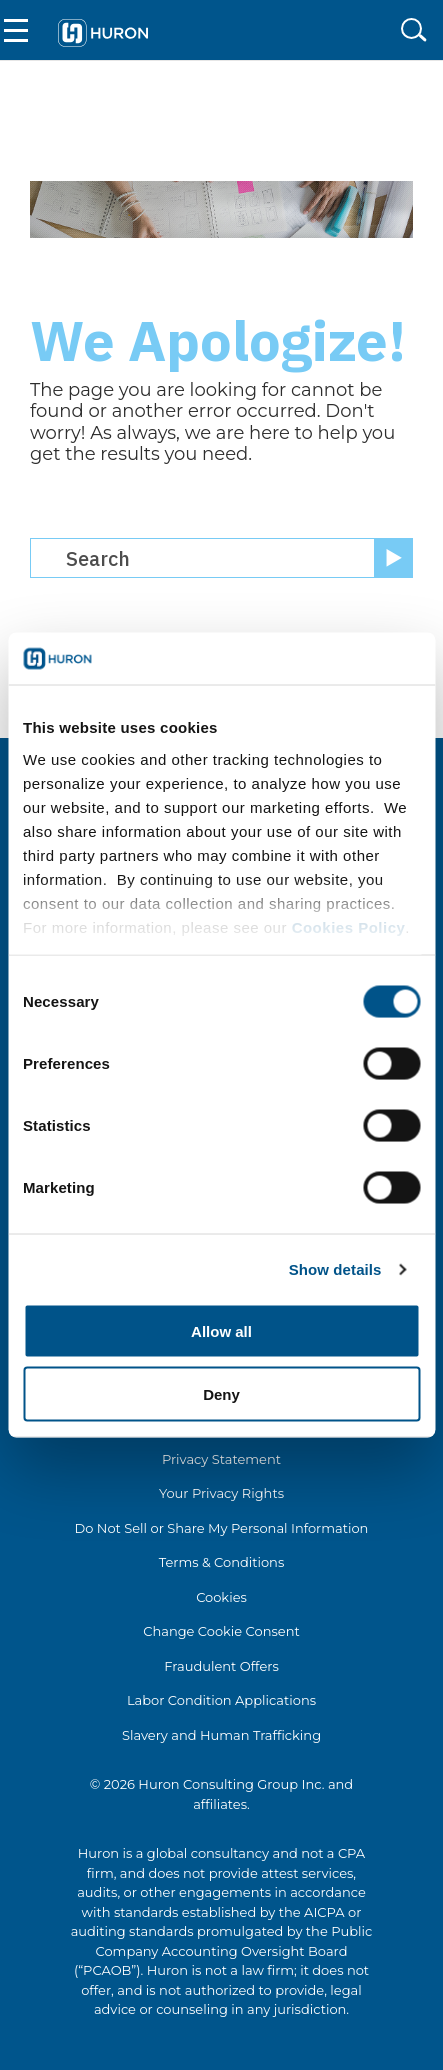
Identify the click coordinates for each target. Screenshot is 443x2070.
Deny (221, 1393)
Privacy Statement (221, 1459)
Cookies (221, 1597)
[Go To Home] (103, 30)
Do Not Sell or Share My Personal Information (222, 1528)
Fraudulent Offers (221, 1666)
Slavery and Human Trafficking (221, 1735)
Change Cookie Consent (221, 1631)
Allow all (221, 1331)
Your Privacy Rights (221, 1493)
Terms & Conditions (221, 1562)
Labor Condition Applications (221, 1700)
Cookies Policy (349, 926)
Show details (335, 1268)
